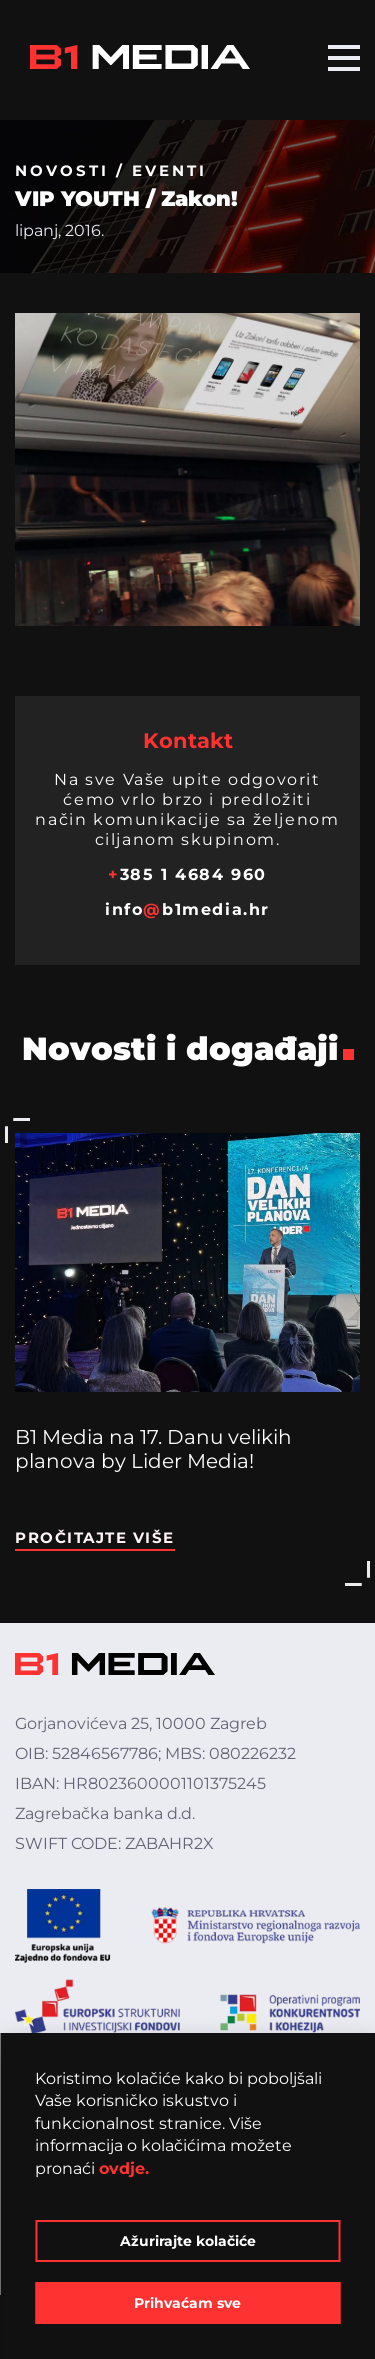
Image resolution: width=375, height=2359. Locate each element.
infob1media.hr (187, 909)
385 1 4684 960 (187, 874)
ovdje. (124, 2168)
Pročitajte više (95, 1537)
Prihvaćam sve (187, 2303)
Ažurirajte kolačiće (188, 2241)
